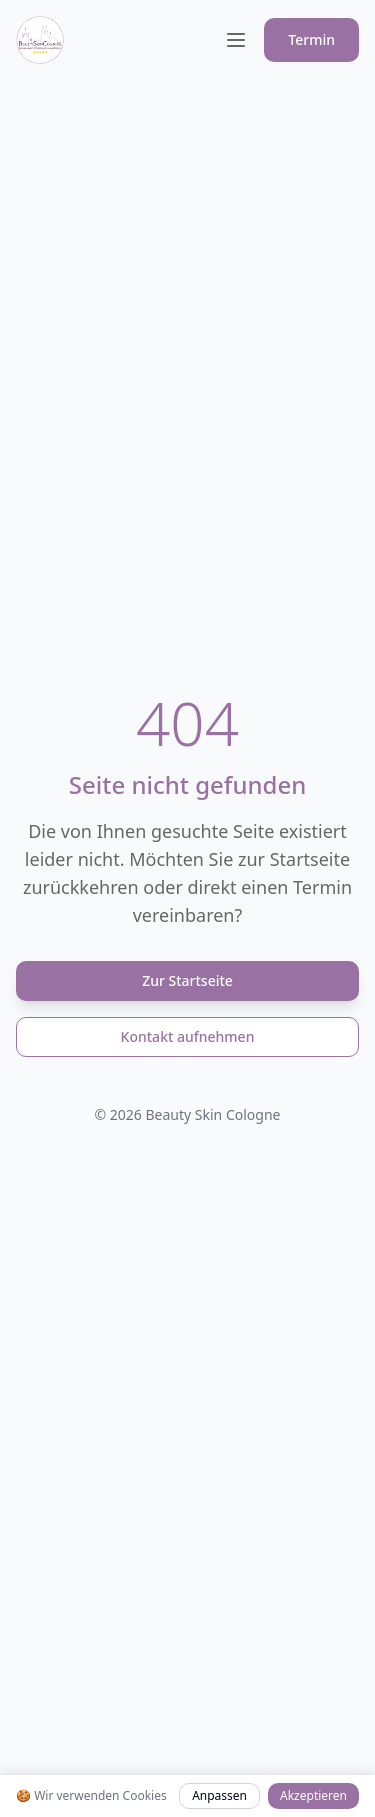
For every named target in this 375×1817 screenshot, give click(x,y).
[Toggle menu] (236, 40)
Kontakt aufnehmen (188, 1036)
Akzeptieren (313, 1795)
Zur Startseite (187, 980)
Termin (311, 39)
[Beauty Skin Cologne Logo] (40, 40)
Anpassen (219, 1795)
